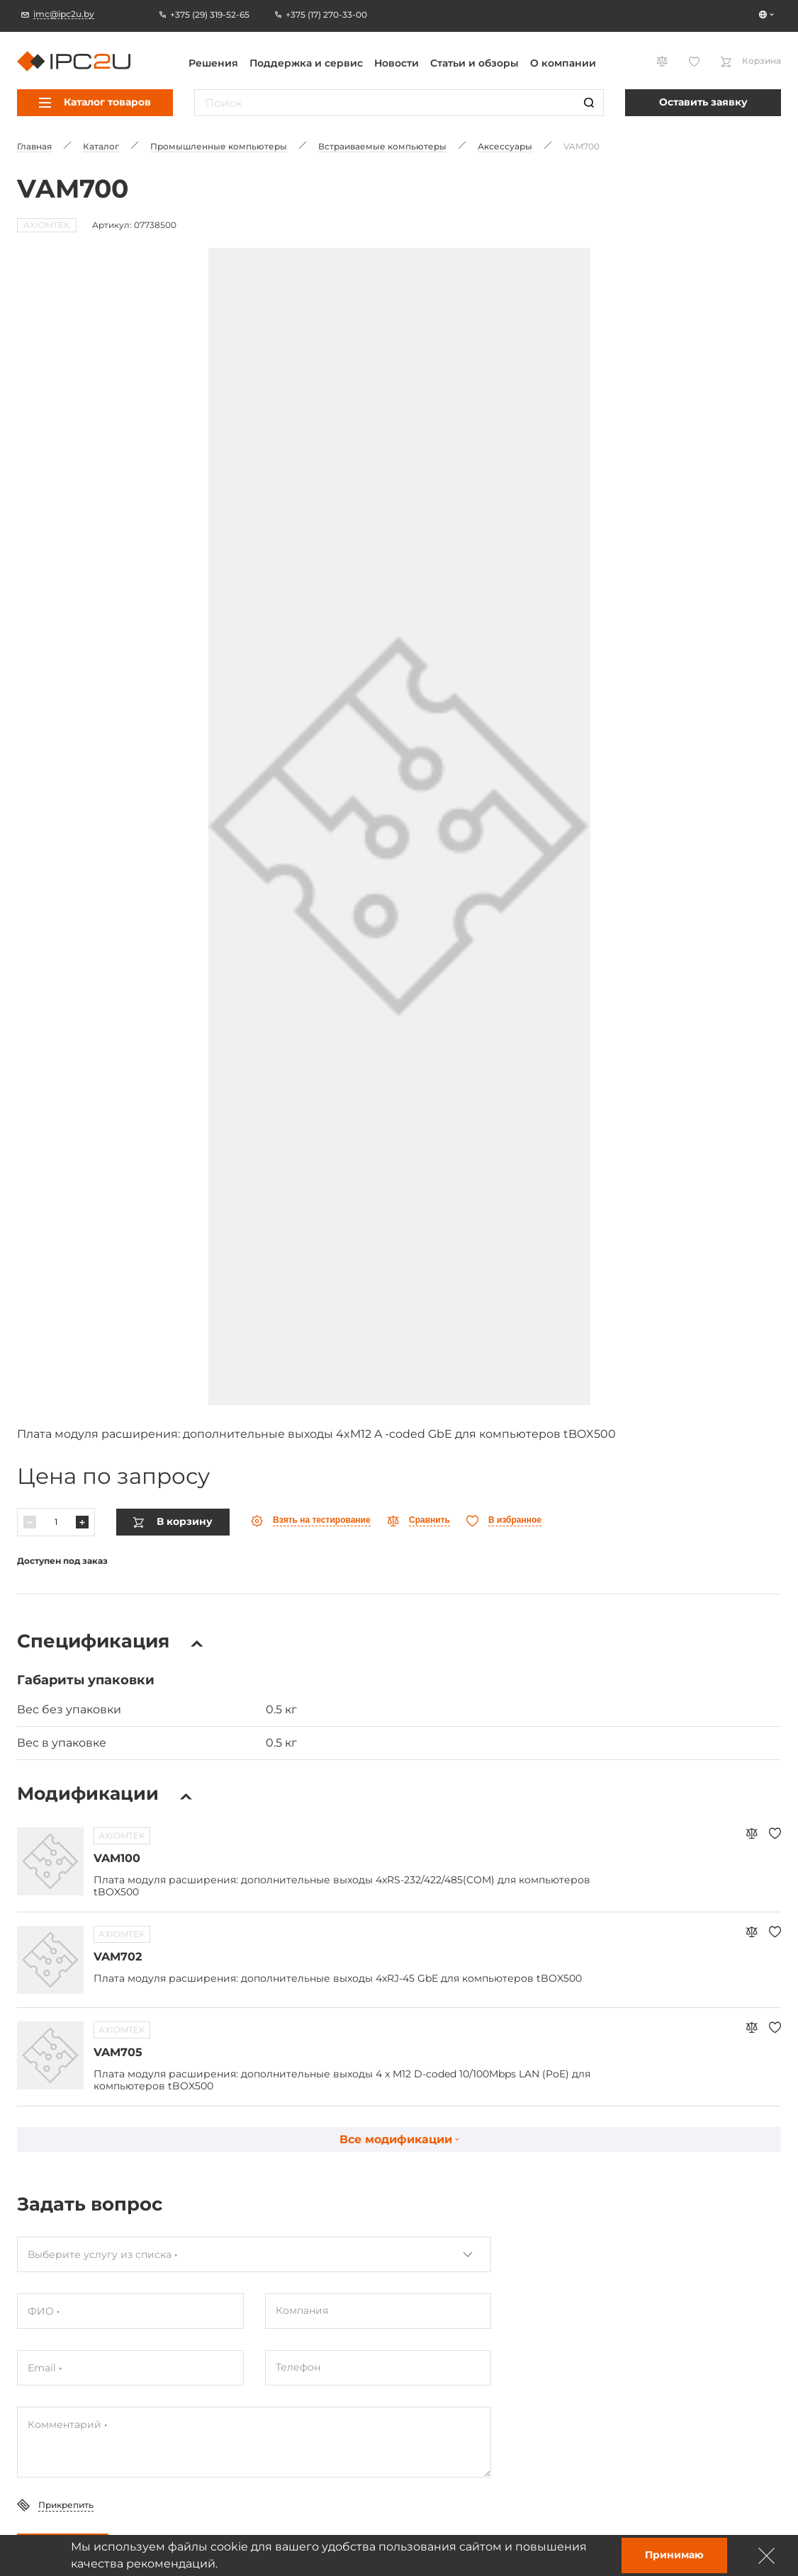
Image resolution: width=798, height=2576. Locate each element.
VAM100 (117, 1857)
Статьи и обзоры (474, 63)
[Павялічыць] (82, 1520)
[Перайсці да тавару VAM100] (50, 1861)
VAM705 (118, 2051)
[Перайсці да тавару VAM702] (50, 1959)
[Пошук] (589, 103)
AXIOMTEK (122, 1834)
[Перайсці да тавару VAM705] (50, 2055)
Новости (396, 63)
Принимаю (674, 2554)
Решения (213, 63)
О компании (563, 63)
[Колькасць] (56, 1520)
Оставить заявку (703, 102)
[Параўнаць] (418, 1520)
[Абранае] (503, 1520)
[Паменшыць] (29, 1520)
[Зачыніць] (766, 2555)
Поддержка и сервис (306, 63)
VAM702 (118, 1956)
